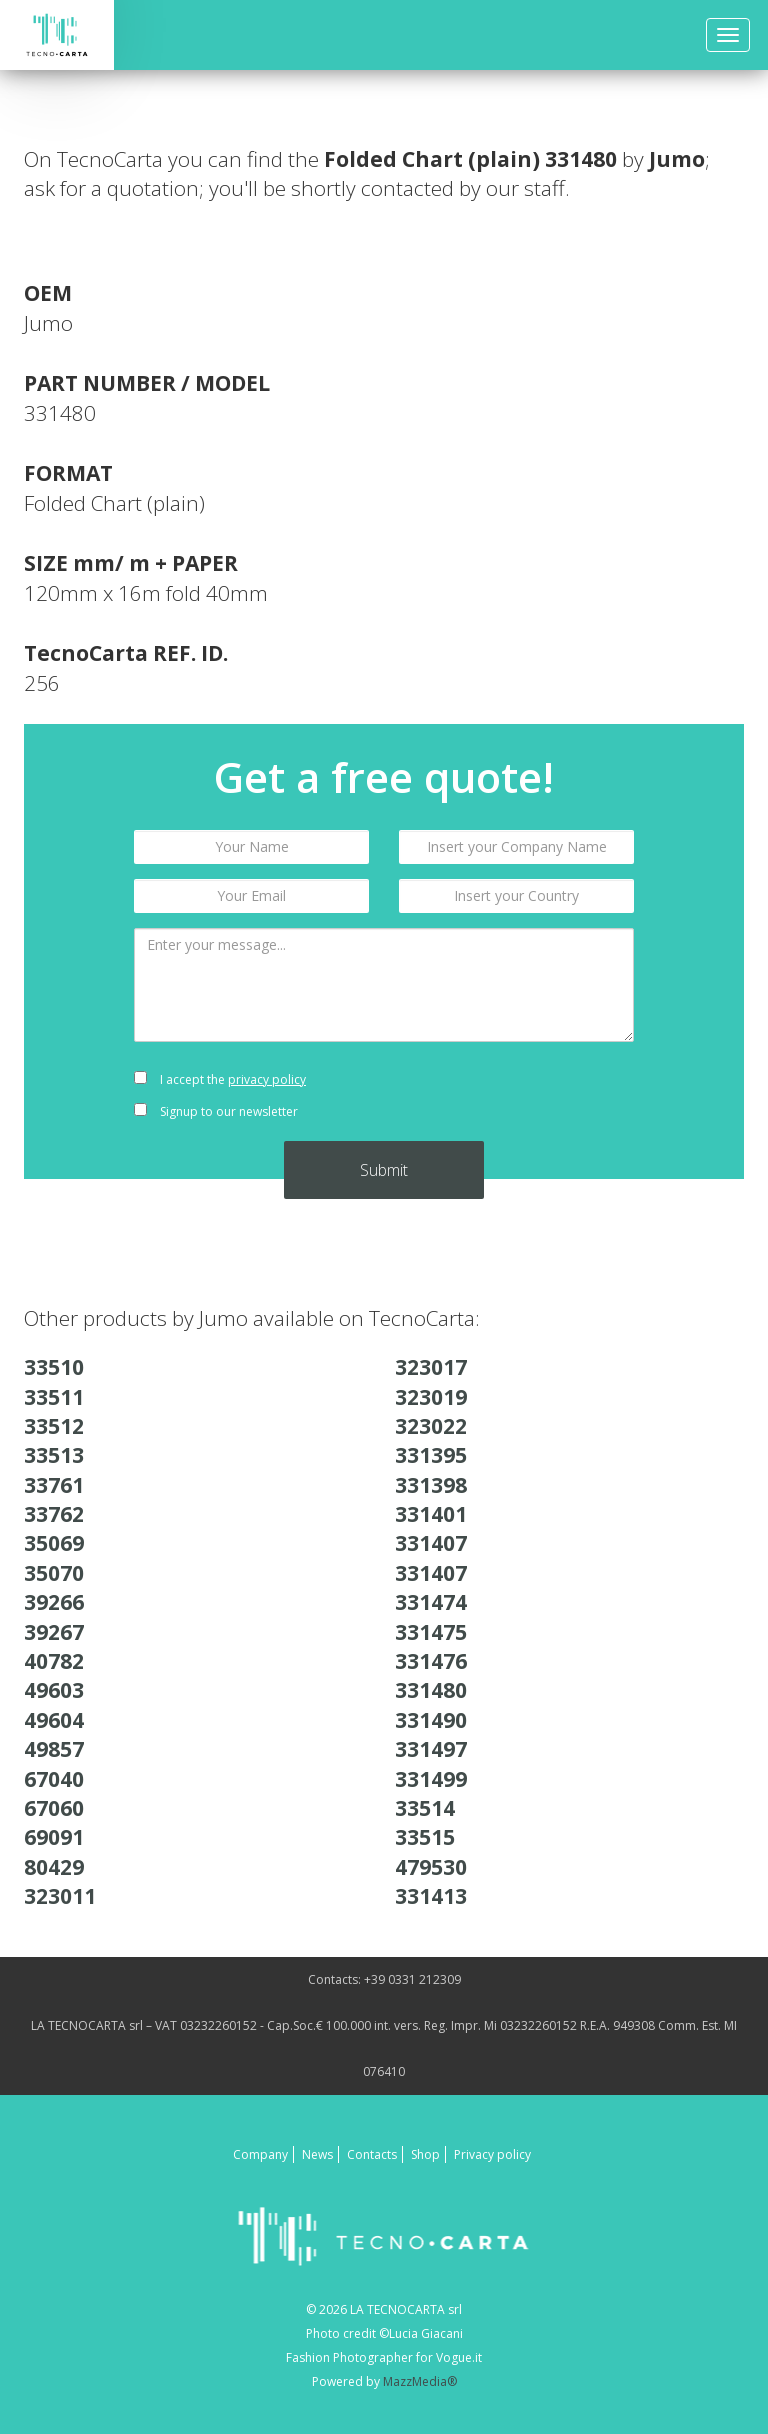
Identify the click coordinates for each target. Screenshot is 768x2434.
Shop (425, 2154)
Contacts (372, 2154)
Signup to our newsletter (216, 1111)
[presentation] (516, 1096)
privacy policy (267, 1079)
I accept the (220, 1079)
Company (260, 2154)
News (317, 2154)
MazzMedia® (420, 2381)
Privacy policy (492, 2154)
